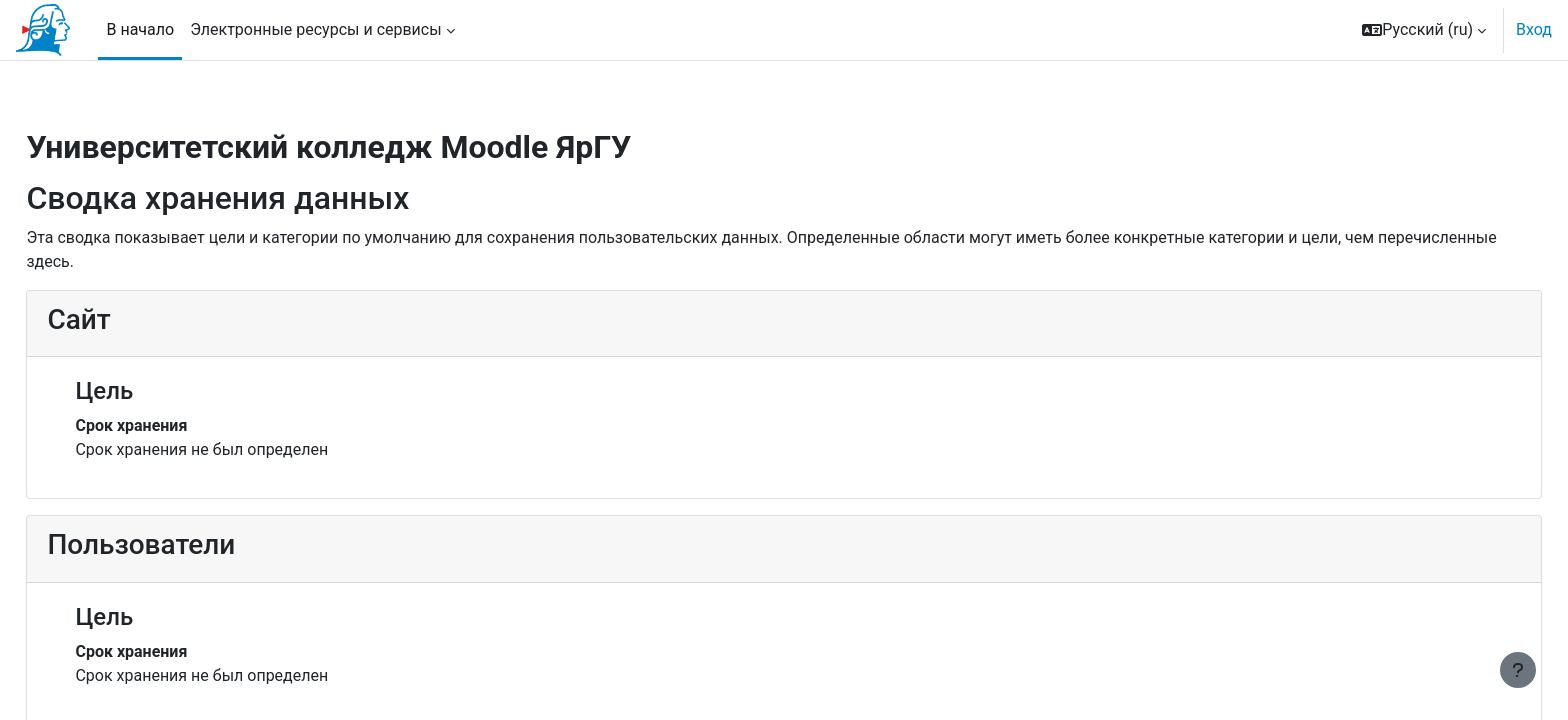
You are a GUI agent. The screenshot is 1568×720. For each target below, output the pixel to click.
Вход (1534, 29)
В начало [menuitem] (140, 29)
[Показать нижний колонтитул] (1518, 670)
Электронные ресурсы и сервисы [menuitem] (316, 29)
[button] (1424, 30)
